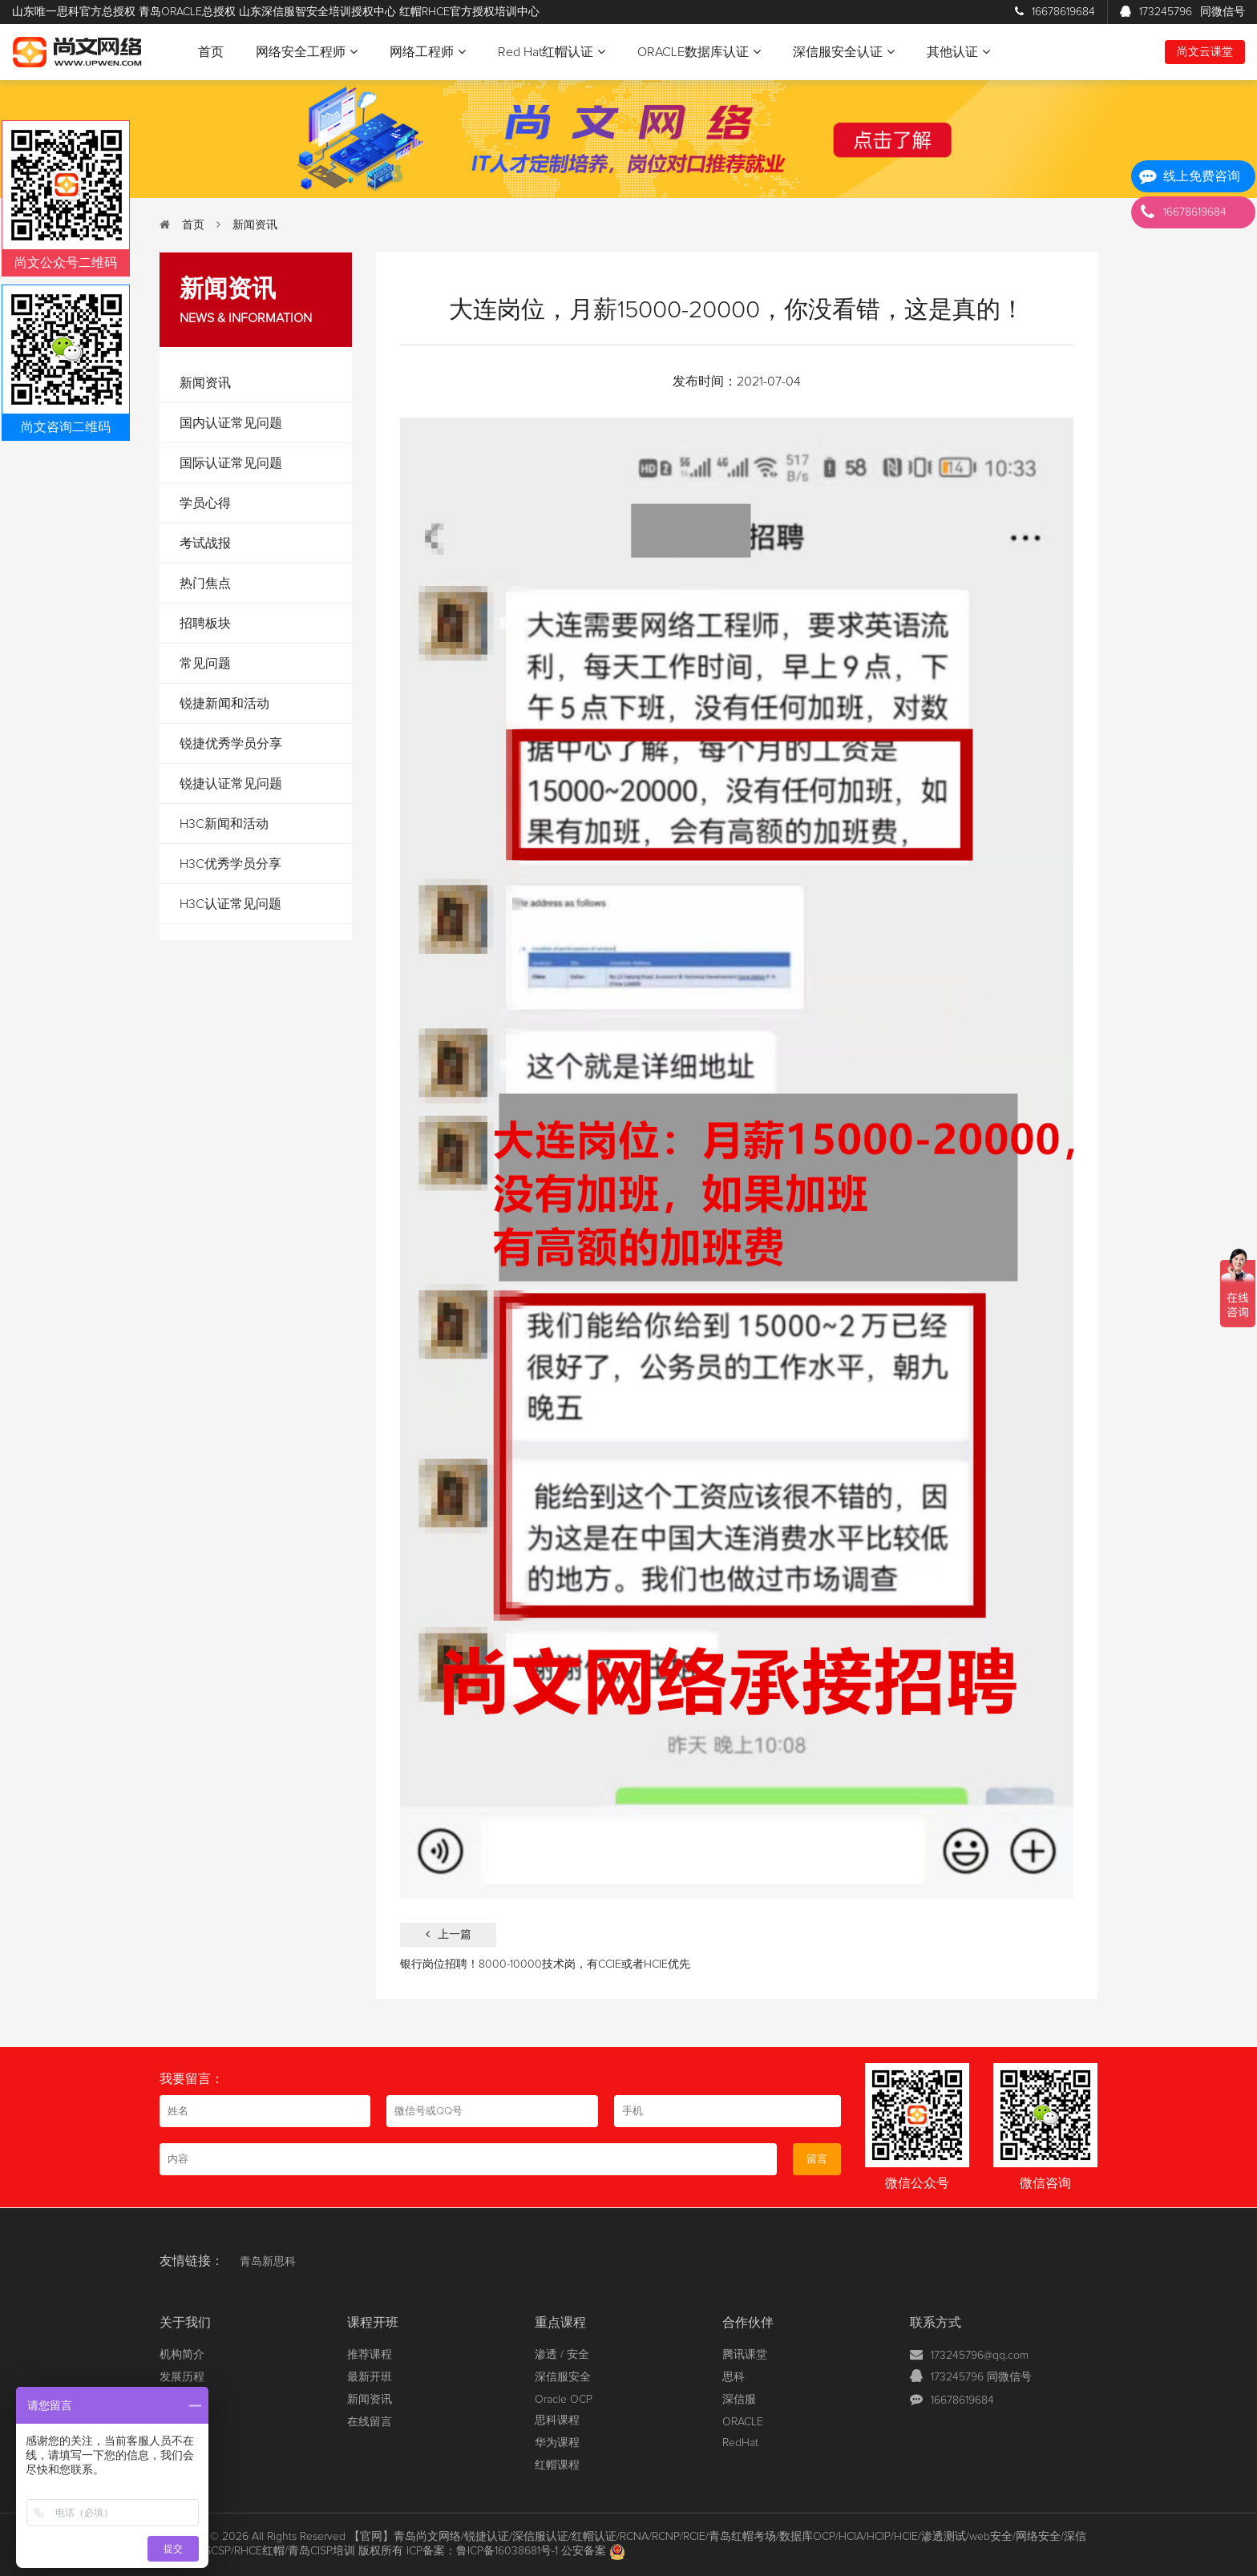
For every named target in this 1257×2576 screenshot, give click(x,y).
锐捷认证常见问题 (231, 783)
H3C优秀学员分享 (230, 864)
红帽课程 (557, 2465)
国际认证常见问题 (231, 463)
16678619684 (1055, 12)
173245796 (1182, 12)
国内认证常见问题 (231, 423)
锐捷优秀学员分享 (231, 743)
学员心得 (205, 503)
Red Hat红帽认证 (551, 52)
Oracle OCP (563, 2399)
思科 (733, 2377)
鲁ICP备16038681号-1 (507, 2551)
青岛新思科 (268, 2261)
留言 (816, 2159)
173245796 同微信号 (981, 2377)
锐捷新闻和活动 (224, 703)
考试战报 (205, 543)
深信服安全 (563, 2377)
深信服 (739, 2399)
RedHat (740, 2443)
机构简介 (182, 2354)
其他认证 (958, 52)
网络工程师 (428, 52)
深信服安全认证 (844, 52)
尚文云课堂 (1205, 52)
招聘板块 (205, 623)
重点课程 (560, 2322)
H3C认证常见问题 (230, 904)
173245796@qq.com (980, 2355)
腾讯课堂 (744, 2354)
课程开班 (372, 2322)
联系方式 (935, 2322)
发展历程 (182, 2377)
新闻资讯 (254, 225)
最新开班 (369, 2377)
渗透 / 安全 (562, 2354)
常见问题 (205, 663)
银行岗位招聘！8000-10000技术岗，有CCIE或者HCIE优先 (545, 1964)
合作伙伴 (748, 2322)
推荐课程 (369, 2354)
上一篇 (448, 1934)
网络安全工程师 (307, 52)
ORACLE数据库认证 (699, 52)
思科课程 (557, 2420)
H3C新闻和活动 (224, 824)
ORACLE (742, 2422)
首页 (211, 52)
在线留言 (369, 2422)
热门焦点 (205, 583)
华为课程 (557, 2443)
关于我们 (185, 2322)
